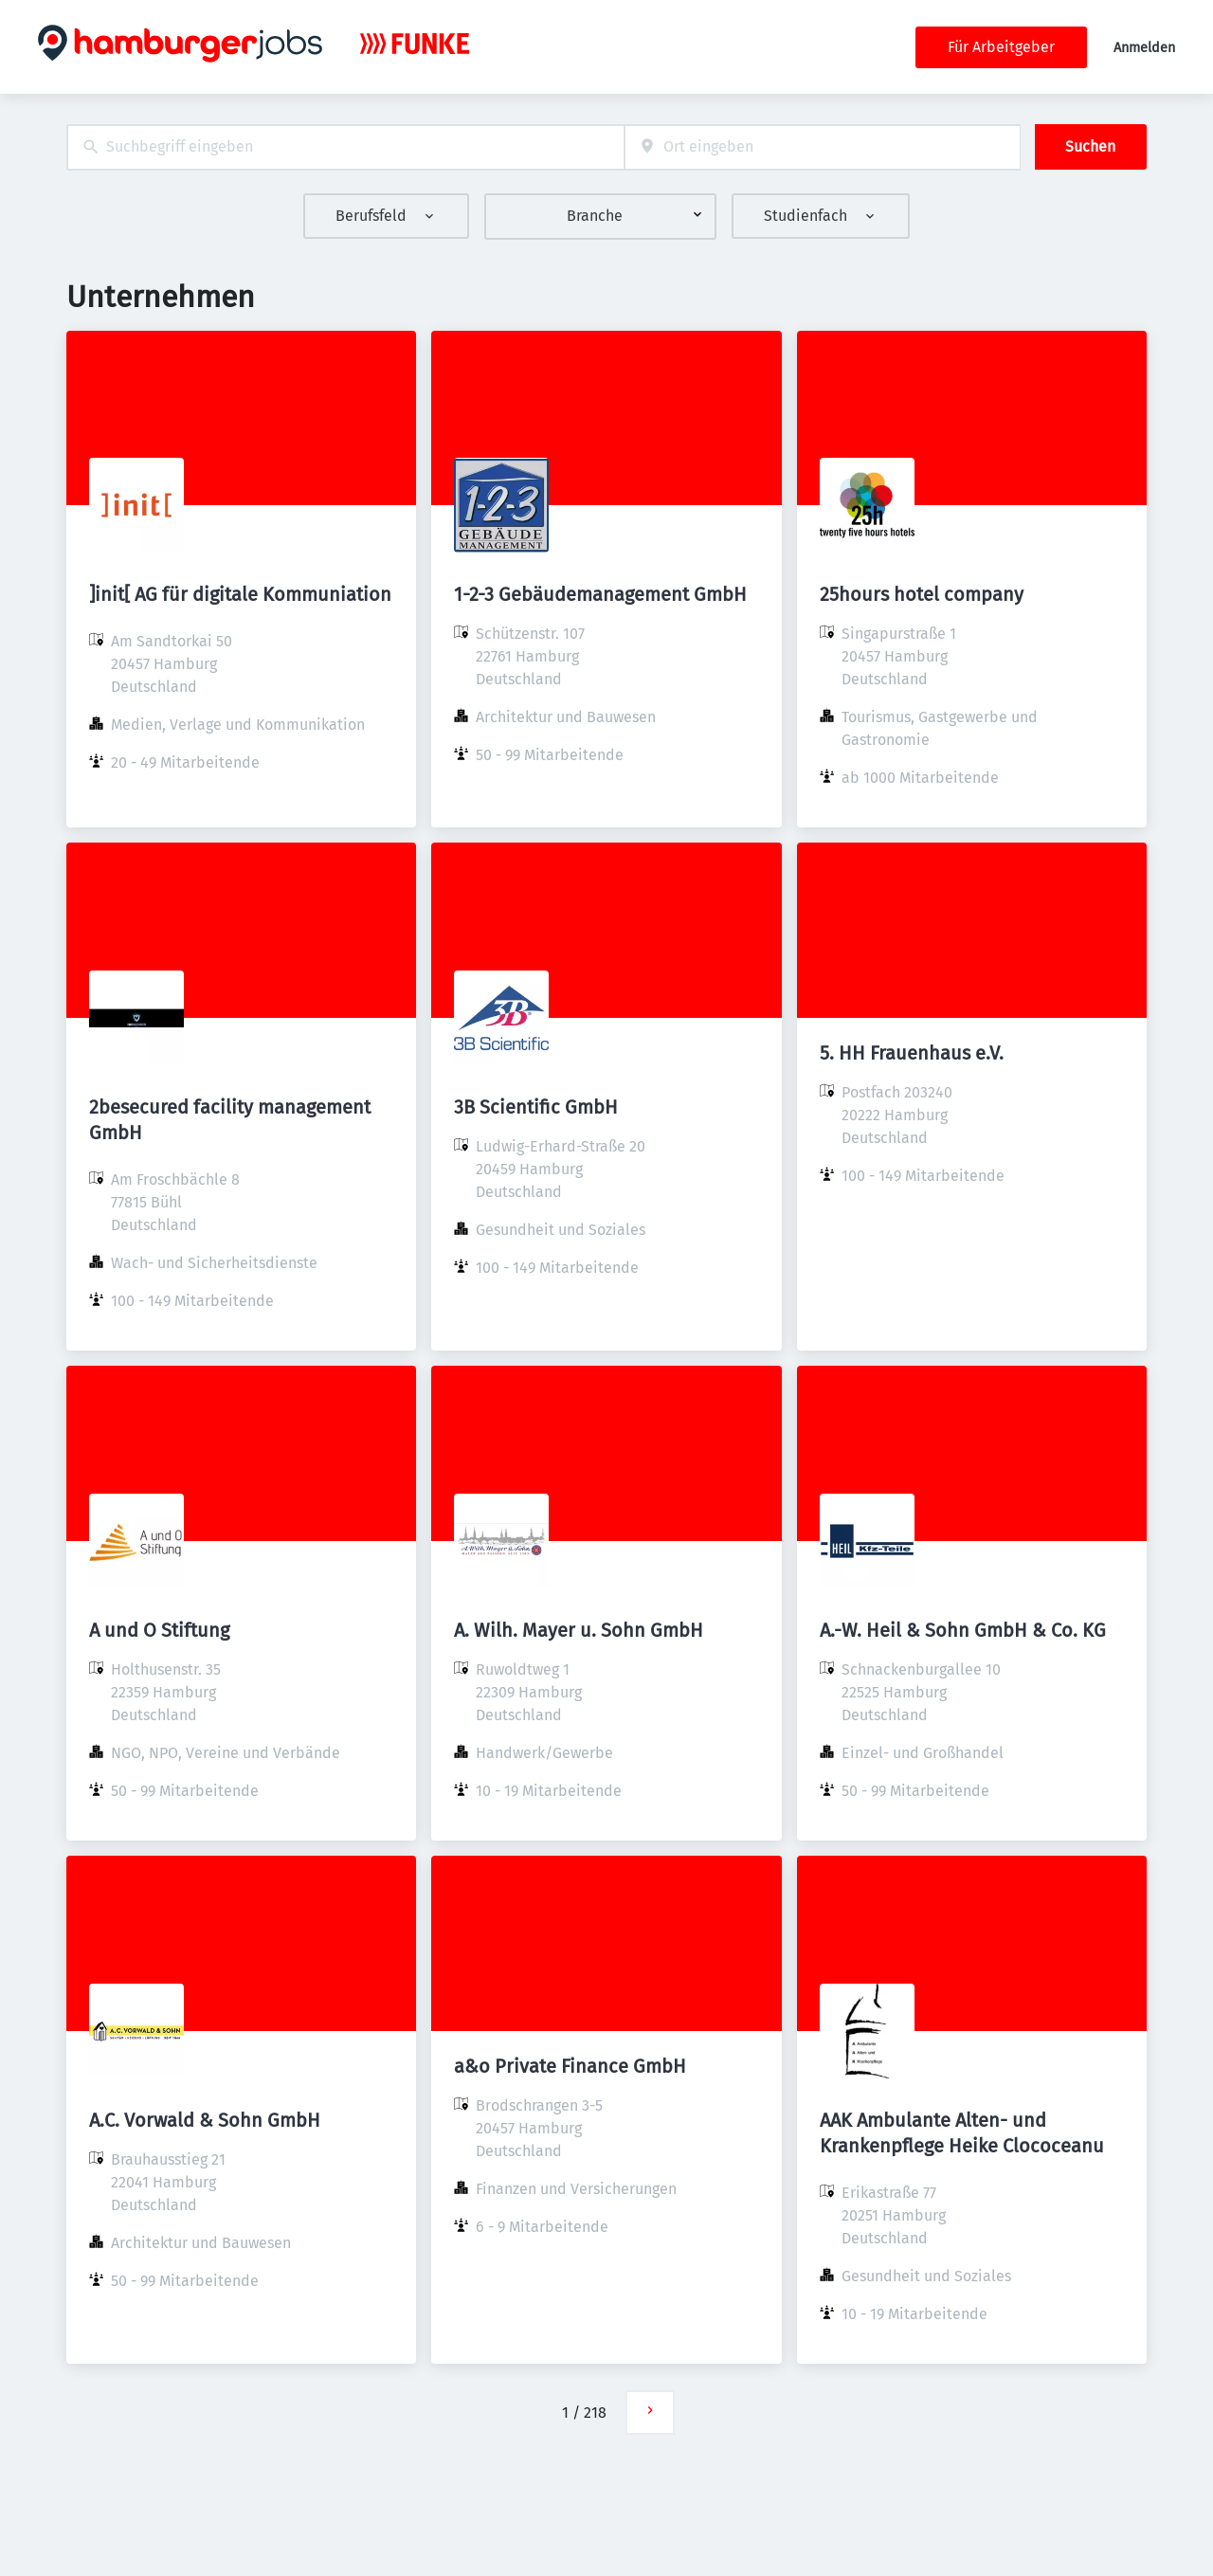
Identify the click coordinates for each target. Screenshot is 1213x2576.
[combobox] (345, 147)
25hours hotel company (921, 594)
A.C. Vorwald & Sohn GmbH (204, 2120)
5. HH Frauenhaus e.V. (912, 1053)
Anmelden (1144, 48)
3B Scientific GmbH (536, 1107)
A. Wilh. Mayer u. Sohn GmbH (578, 1630)
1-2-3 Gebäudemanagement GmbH (600, 594)
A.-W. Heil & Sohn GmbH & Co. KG (963, 1630)
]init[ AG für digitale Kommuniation (240, 594)
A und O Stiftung (159, 1630)
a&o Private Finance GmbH (570, 2066)
